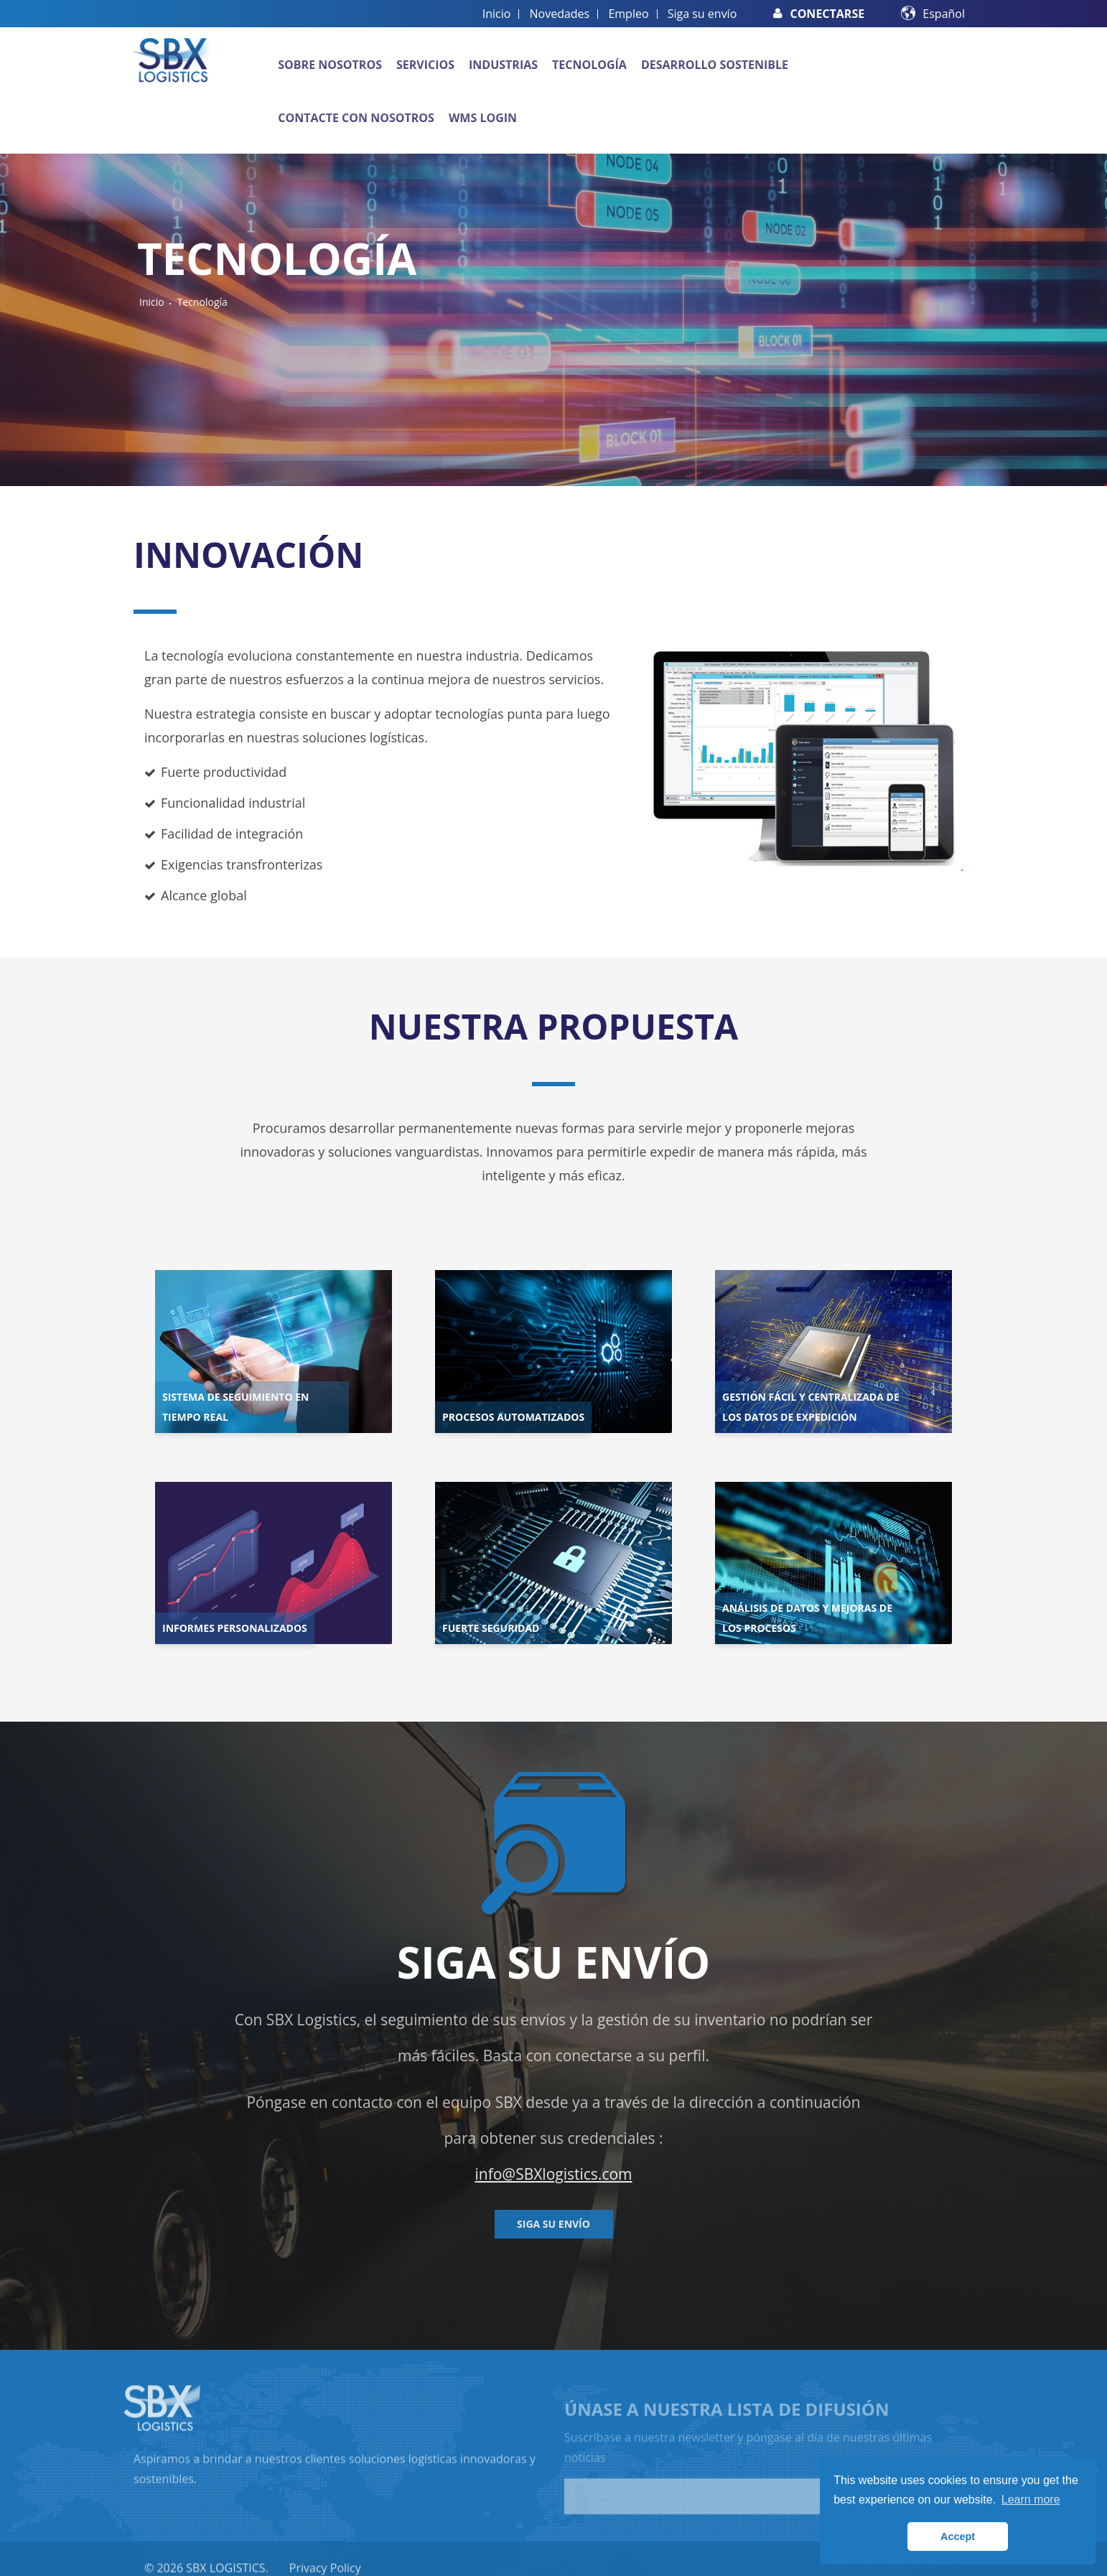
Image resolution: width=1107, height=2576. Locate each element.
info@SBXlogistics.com (553, 2174)
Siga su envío (702, 14)
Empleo (628, 14)
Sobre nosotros (330, 65)
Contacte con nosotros (356, 118)
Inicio (496, 14)
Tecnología (589, 65)
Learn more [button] (1030, 2499)
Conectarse (818, 14)
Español (943, 14)
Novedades (560, 14)
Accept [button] (957, 2536)
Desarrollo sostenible (714, 65)
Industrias (503, 65)
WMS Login (483, 118)
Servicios (425, 65)
